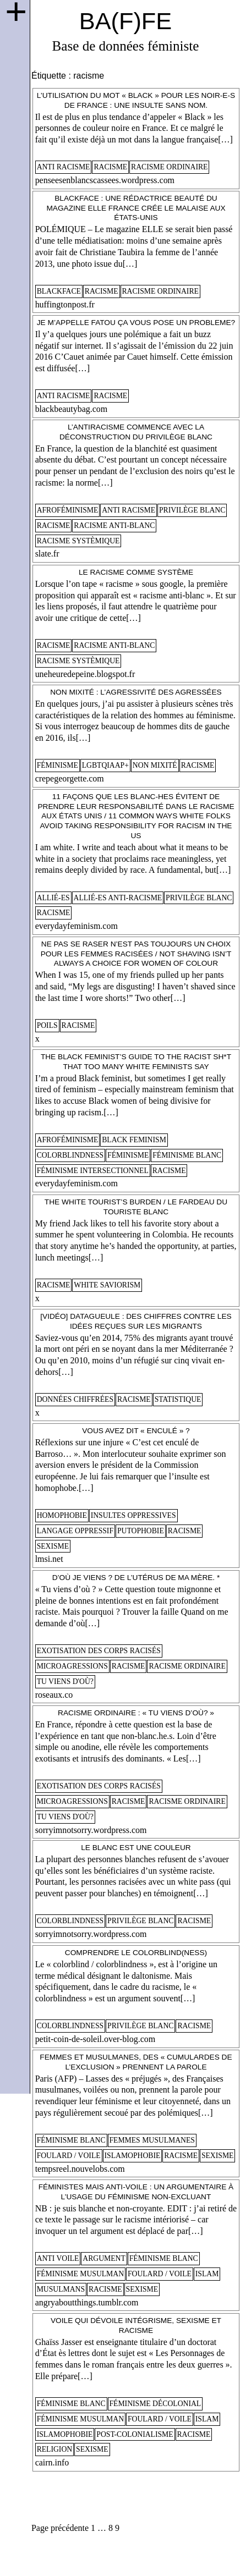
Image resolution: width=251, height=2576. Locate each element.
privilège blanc (192, 510)
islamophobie (133, 2155)
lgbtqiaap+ (105, 765)
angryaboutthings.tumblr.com (87, 2302)
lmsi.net (49, 1559)
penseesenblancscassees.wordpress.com (104, 180)
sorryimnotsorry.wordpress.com (91, 1830)
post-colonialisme (134, 2434)
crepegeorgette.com (69, 778)
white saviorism (107, 1285)
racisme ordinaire (169, 167)
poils (47, 1025)
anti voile (58, 2258)
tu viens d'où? (65, 1681)
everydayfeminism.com (76, 926)
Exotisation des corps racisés (99, 1651)
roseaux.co (54, 1694)
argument (104, 2258)
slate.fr (47, 553)
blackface (59, 291)
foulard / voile (69, 2155)
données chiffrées (75, 1399)
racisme (110, 167)
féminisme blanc (186, 1155)
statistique (178, 1399)
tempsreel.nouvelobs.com (80, 2168)
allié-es (53, 898)
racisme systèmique (78, 541)
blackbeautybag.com (71, 409)
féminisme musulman (80, 2274)
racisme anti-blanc (114, 525)
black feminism (134, 1140)
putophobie (140, 1531)
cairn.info (52, 2462)
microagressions (72, 1666)
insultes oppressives (133, 1515)
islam (207, 2274)
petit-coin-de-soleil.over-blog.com (95, 2039)
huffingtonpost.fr (65, 304)
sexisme (53, 1546)
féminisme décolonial (155, 2403)
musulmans (61, 2289)
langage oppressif (75, 1531)
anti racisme (63, 167)
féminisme (57, 765)
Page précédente (60, 2528)
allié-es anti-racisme (118, 898)
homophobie (62, 1515)
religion (55, 2449)
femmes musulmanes (152, 2140)
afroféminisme (68, 510)
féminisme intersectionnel (93, 1170)
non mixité (155, 765)
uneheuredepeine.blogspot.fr (85, 674)
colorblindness (70, 1155)
